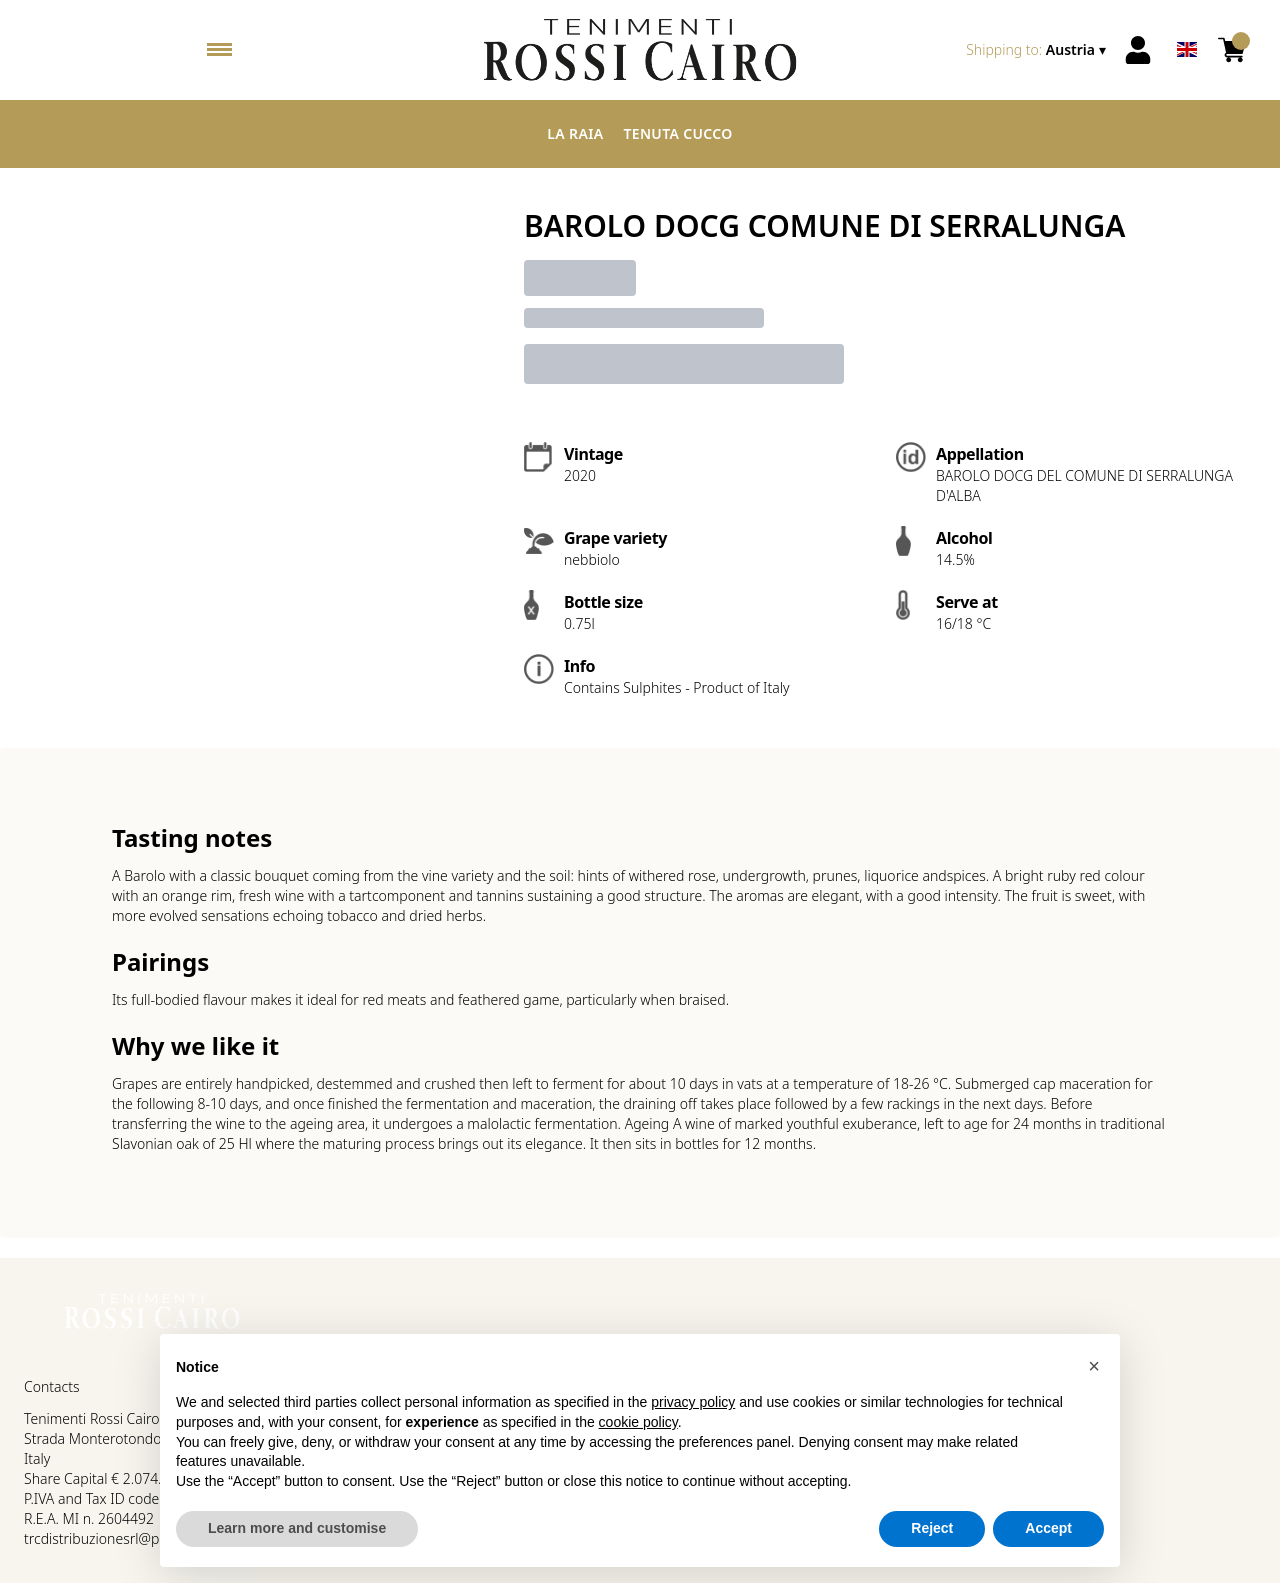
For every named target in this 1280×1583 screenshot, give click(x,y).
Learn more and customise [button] (297, 1528)
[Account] (1138, 50)
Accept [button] (1048, 1528)
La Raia (575, 133)
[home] (639, 50)
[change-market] (1038, 50)
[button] (1094, 1366)
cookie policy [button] (638, 1422)
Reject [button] (932, 1528)
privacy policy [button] (693, 1402)
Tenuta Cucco (677, 133)
